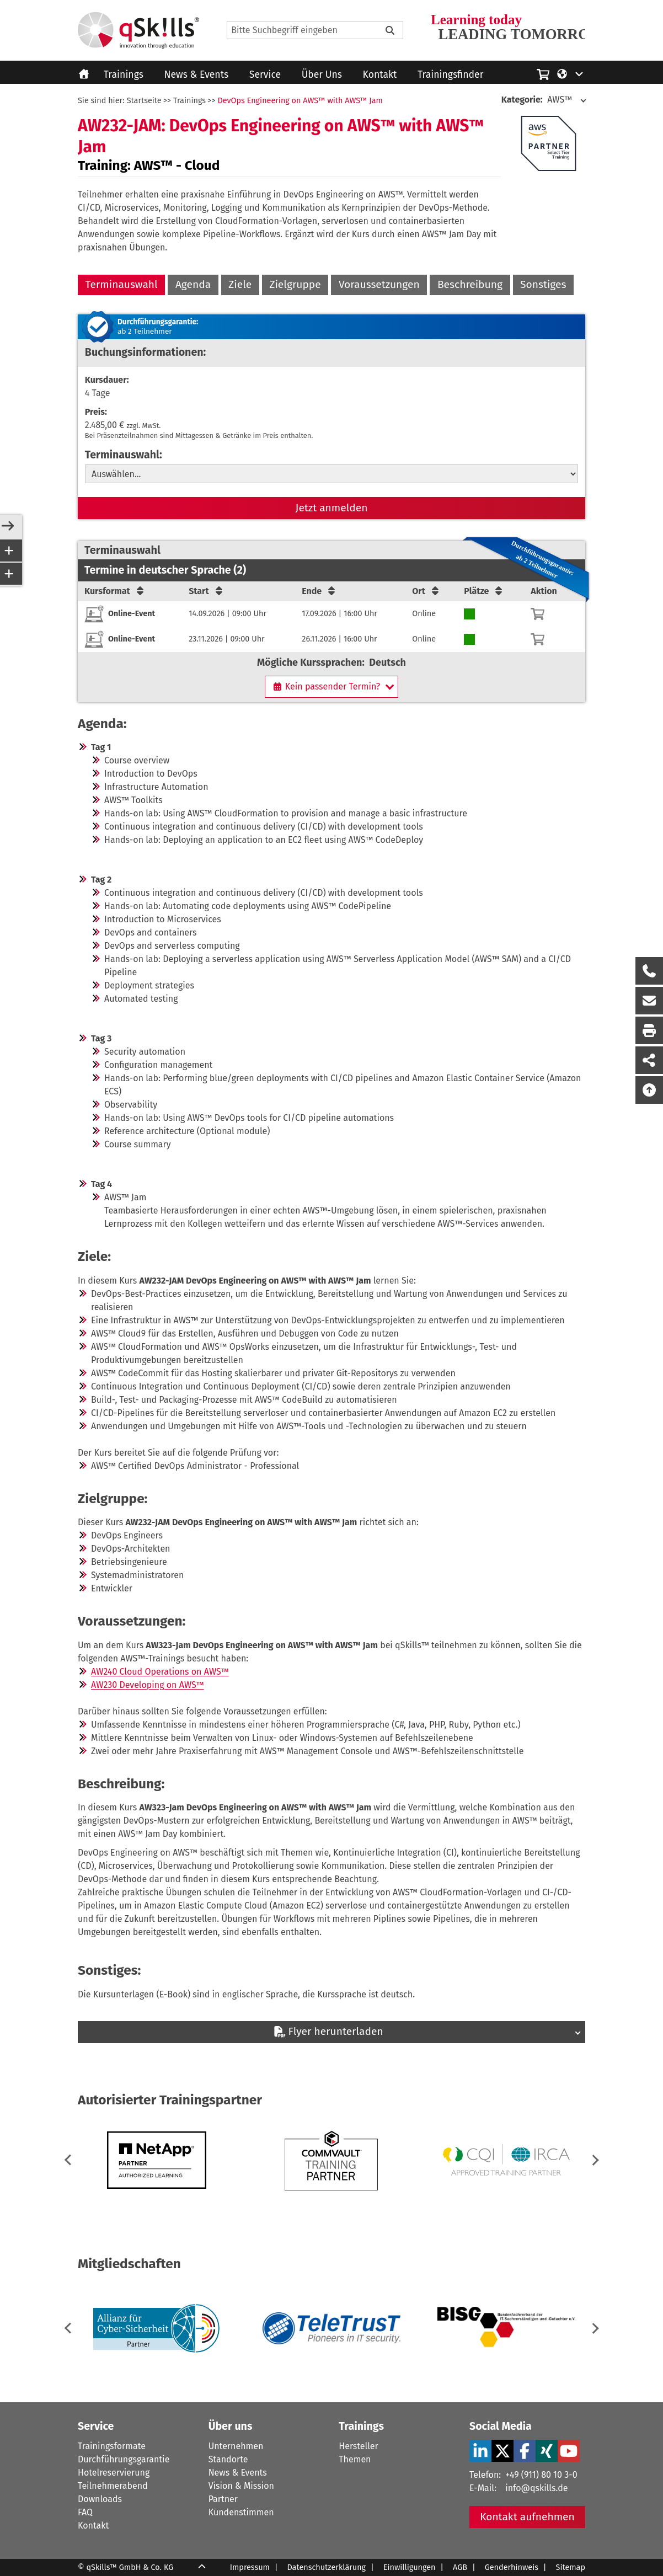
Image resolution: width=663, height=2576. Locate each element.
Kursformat (115, 591)
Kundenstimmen (241, 2512)
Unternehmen (236, 2446)
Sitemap (570, 2567)
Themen (355, 2459)
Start (206, 591)
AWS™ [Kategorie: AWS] (536, 99)
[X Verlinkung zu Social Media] (502, 2451)
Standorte (228, 2459)
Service (265, 75)
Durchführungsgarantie (123, 2459)
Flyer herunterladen (328, 2031)
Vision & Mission (241, 2486)
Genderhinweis (511, 2567)
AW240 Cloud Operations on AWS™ (160, 1671)
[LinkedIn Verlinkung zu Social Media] (480, 2451)
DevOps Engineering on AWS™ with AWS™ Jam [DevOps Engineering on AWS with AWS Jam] (299, 100)
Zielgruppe (294, 284)
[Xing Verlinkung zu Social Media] (547, 2451)
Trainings (123, 75)
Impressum (250, 2567)
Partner (223, 2499)
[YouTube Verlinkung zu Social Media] (569, 2451)
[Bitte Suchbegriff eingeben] (390, 30)
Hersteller (358, 2446)
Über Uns (322, 75)
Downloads (100, 2499)
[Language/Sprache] (570, 73)
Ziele (240, 284)
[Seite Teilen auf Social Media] (649, 1060)
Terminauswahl (121, 284)
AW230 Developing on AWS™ (147, 1685)
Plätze (484, 591)
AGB (460, 2567)
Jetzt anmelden (332, 507)
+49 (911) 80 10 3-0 (541, 2475)
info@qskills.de (536, 2488)
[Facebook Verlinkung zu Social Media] (525, 2451)
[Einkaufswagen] (543, 73)
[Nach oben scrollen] (649, 1090)
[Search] (315, 30)
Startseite (144, 100)
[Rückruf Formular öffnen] (649, 971)
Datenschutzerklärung (326, 2567)
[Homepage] (138, 30)
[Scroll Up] (202, 2568)
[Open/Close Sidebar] (7, 526)
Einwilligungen (409, 2567)
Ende (319, 591)
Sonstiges (543, 284)
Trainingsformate (112, 2446)
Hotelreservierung (113, 2472)
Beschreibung (469, 284)
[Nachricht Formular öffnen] (649, 1000)
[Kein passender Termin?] (331, 687)
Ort (426, 591)
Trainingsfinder (450, 75)
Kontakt (380, 75)
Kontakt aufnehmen (527, 2516)
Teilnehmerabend (113, 2486)
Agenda (193, 284)
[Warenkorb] (537, 614)
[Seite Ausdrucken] (649, 1030)
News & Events (196, 75)
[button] (593, 2159)
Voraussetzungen (379, 284)
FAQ (85, 2512)
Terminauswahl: (123, 454)
